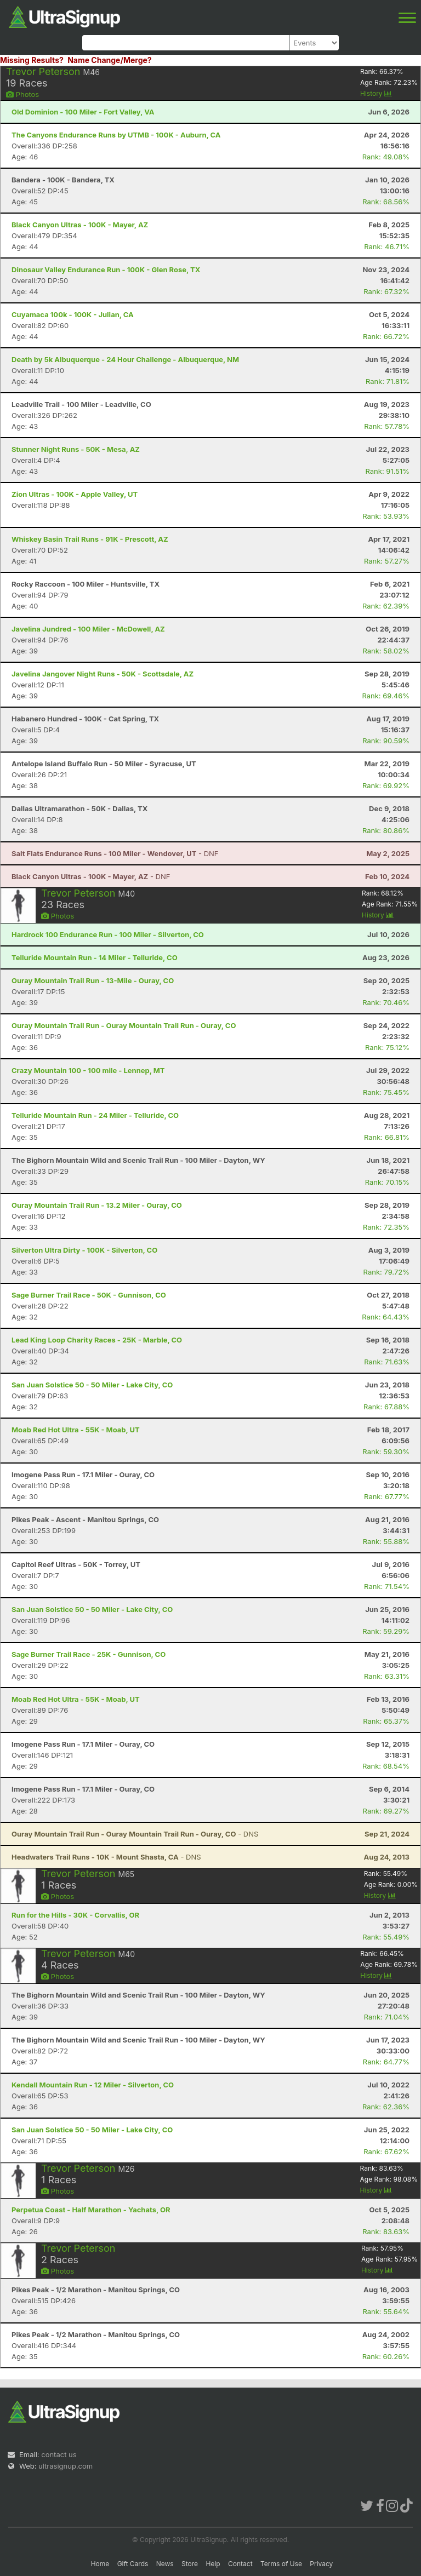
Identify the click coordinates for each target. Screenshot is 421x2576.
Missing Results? (32, 60)
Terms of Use (281, 2564)
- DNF (115, 853)
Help (213, 2564)
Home (100, 2564)
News (165, 2564)
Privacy (321, 2564)
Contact (240, 2564)
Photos (22, 94)
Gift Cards (133, 2564)
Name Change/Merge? (109, 60)
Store (189, 2564)
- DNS (135, 1833)
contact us (58, 2454)
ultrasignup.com (65, 2466)
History (376, 93)
